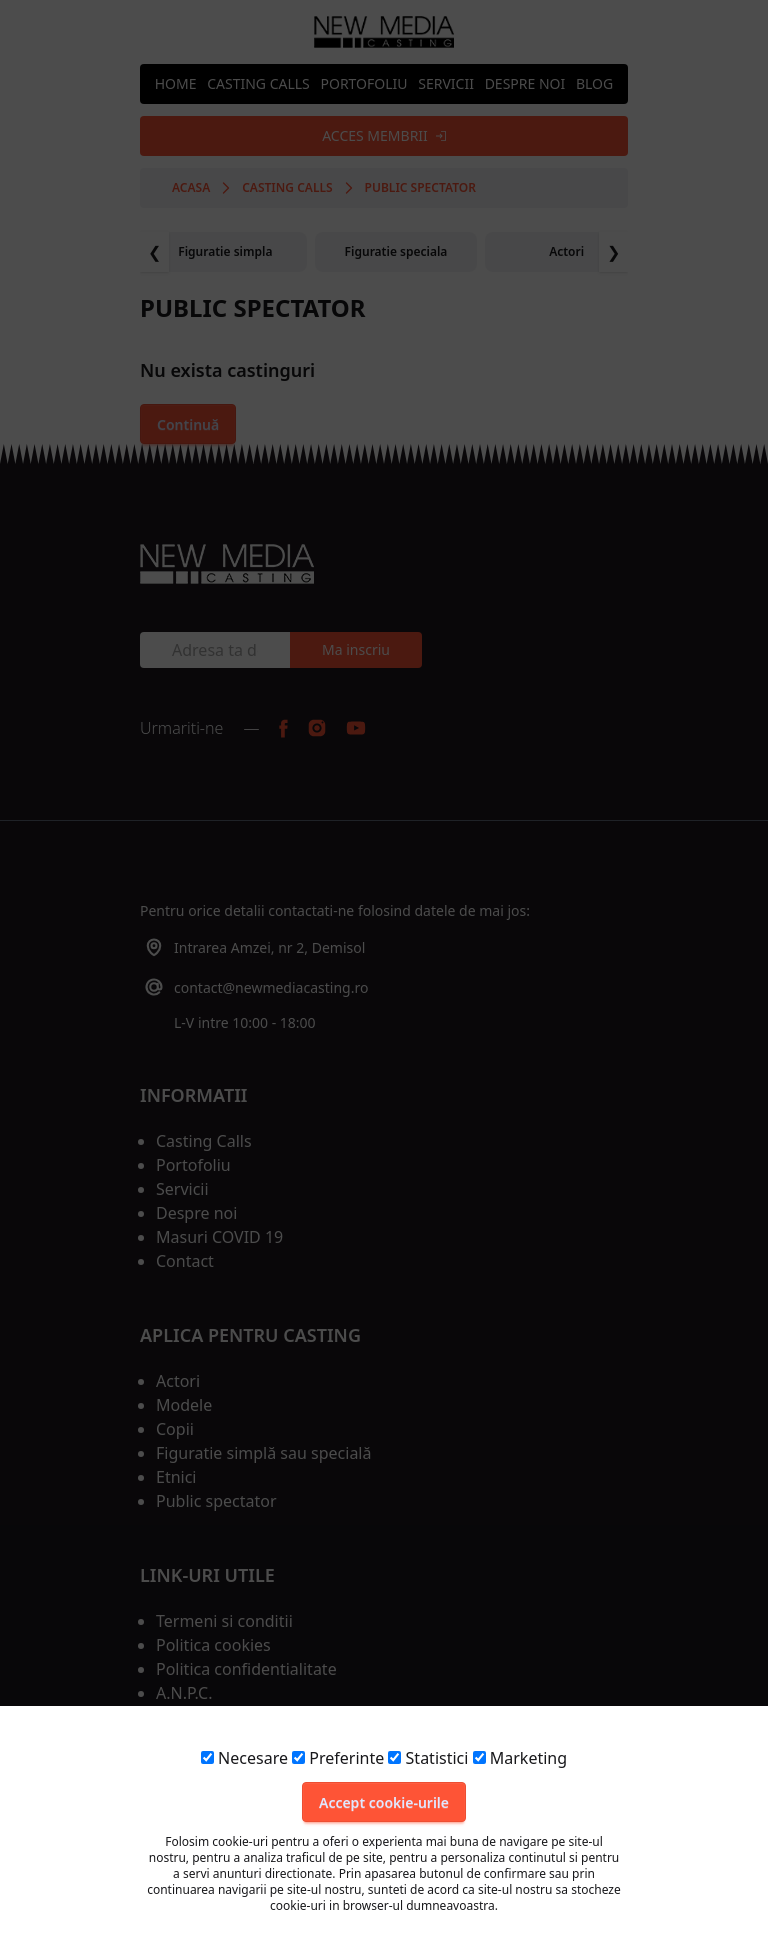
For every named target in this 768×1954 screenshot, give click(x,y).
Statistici (428, 1758)
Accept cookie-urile (384, 1802)
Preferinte (338, 1758)
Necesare (244, 1758)
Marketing (520, 1758)
